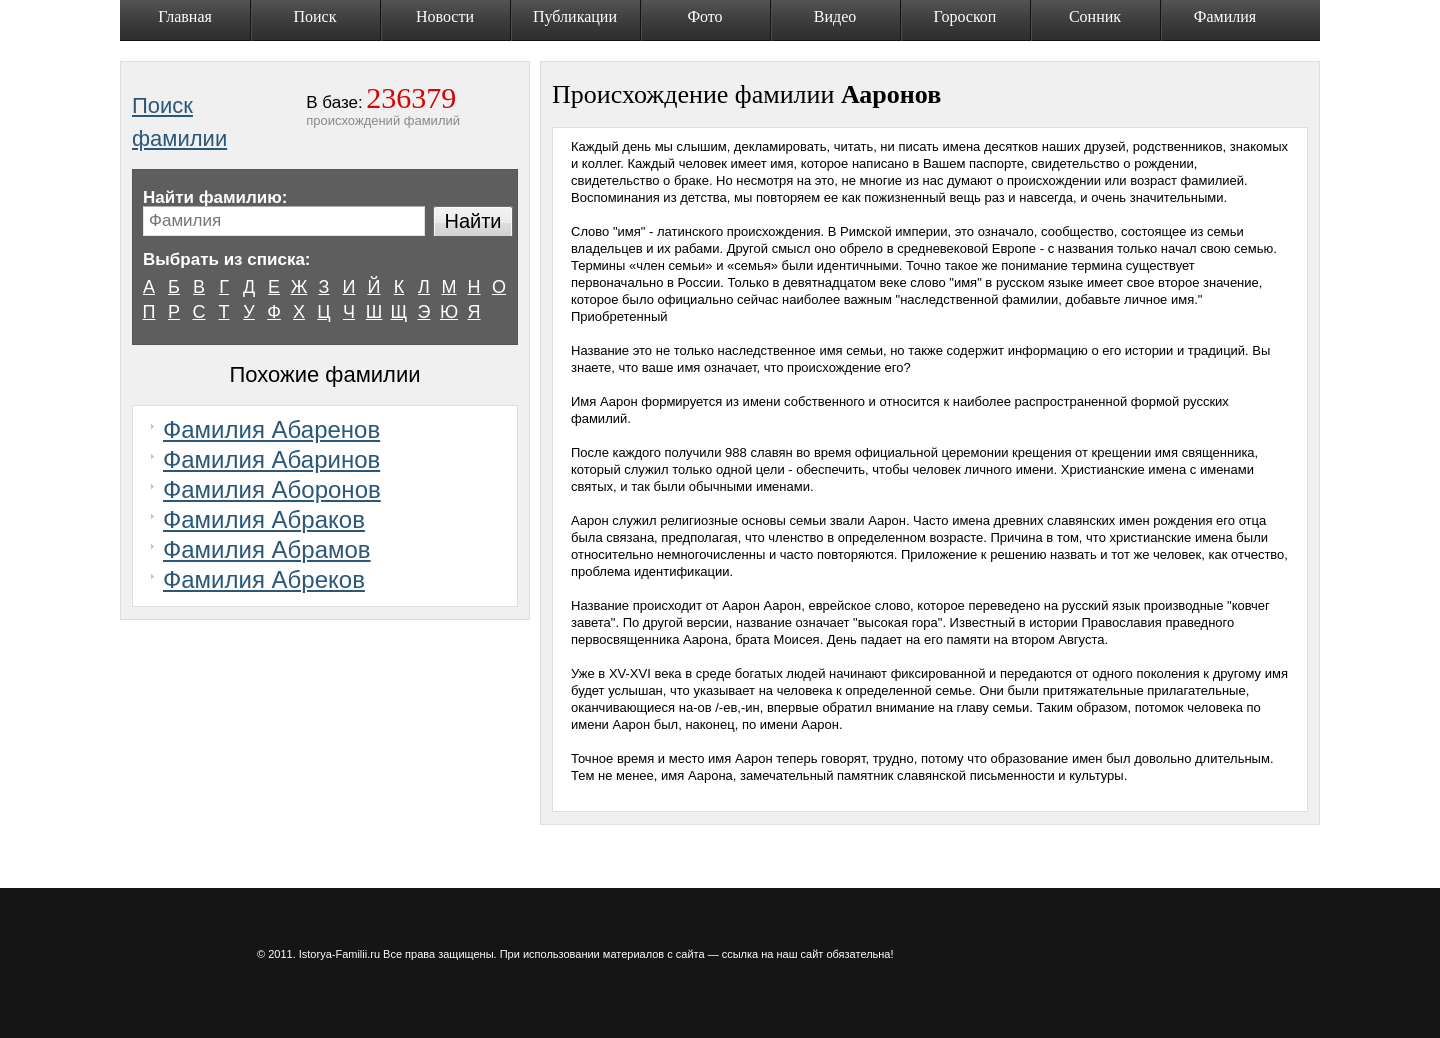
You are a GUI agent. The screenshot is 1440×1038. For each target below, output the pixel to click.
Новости (445, 16)
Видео (835, 16)
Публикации (575, 16)
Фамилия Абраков (264, 519)
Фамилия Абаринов (271, 459)
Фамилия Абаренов (271, 429)
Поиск (315, 16)
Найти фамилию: (215, 197)
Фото (704, 16)
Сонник (1095, 16)
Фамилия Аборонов (272, 489)
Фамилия (1225, 16)
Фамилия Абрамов (267, 549)
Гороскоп (965, 16)
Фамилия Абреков (264, 579)
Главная (185, 16)
